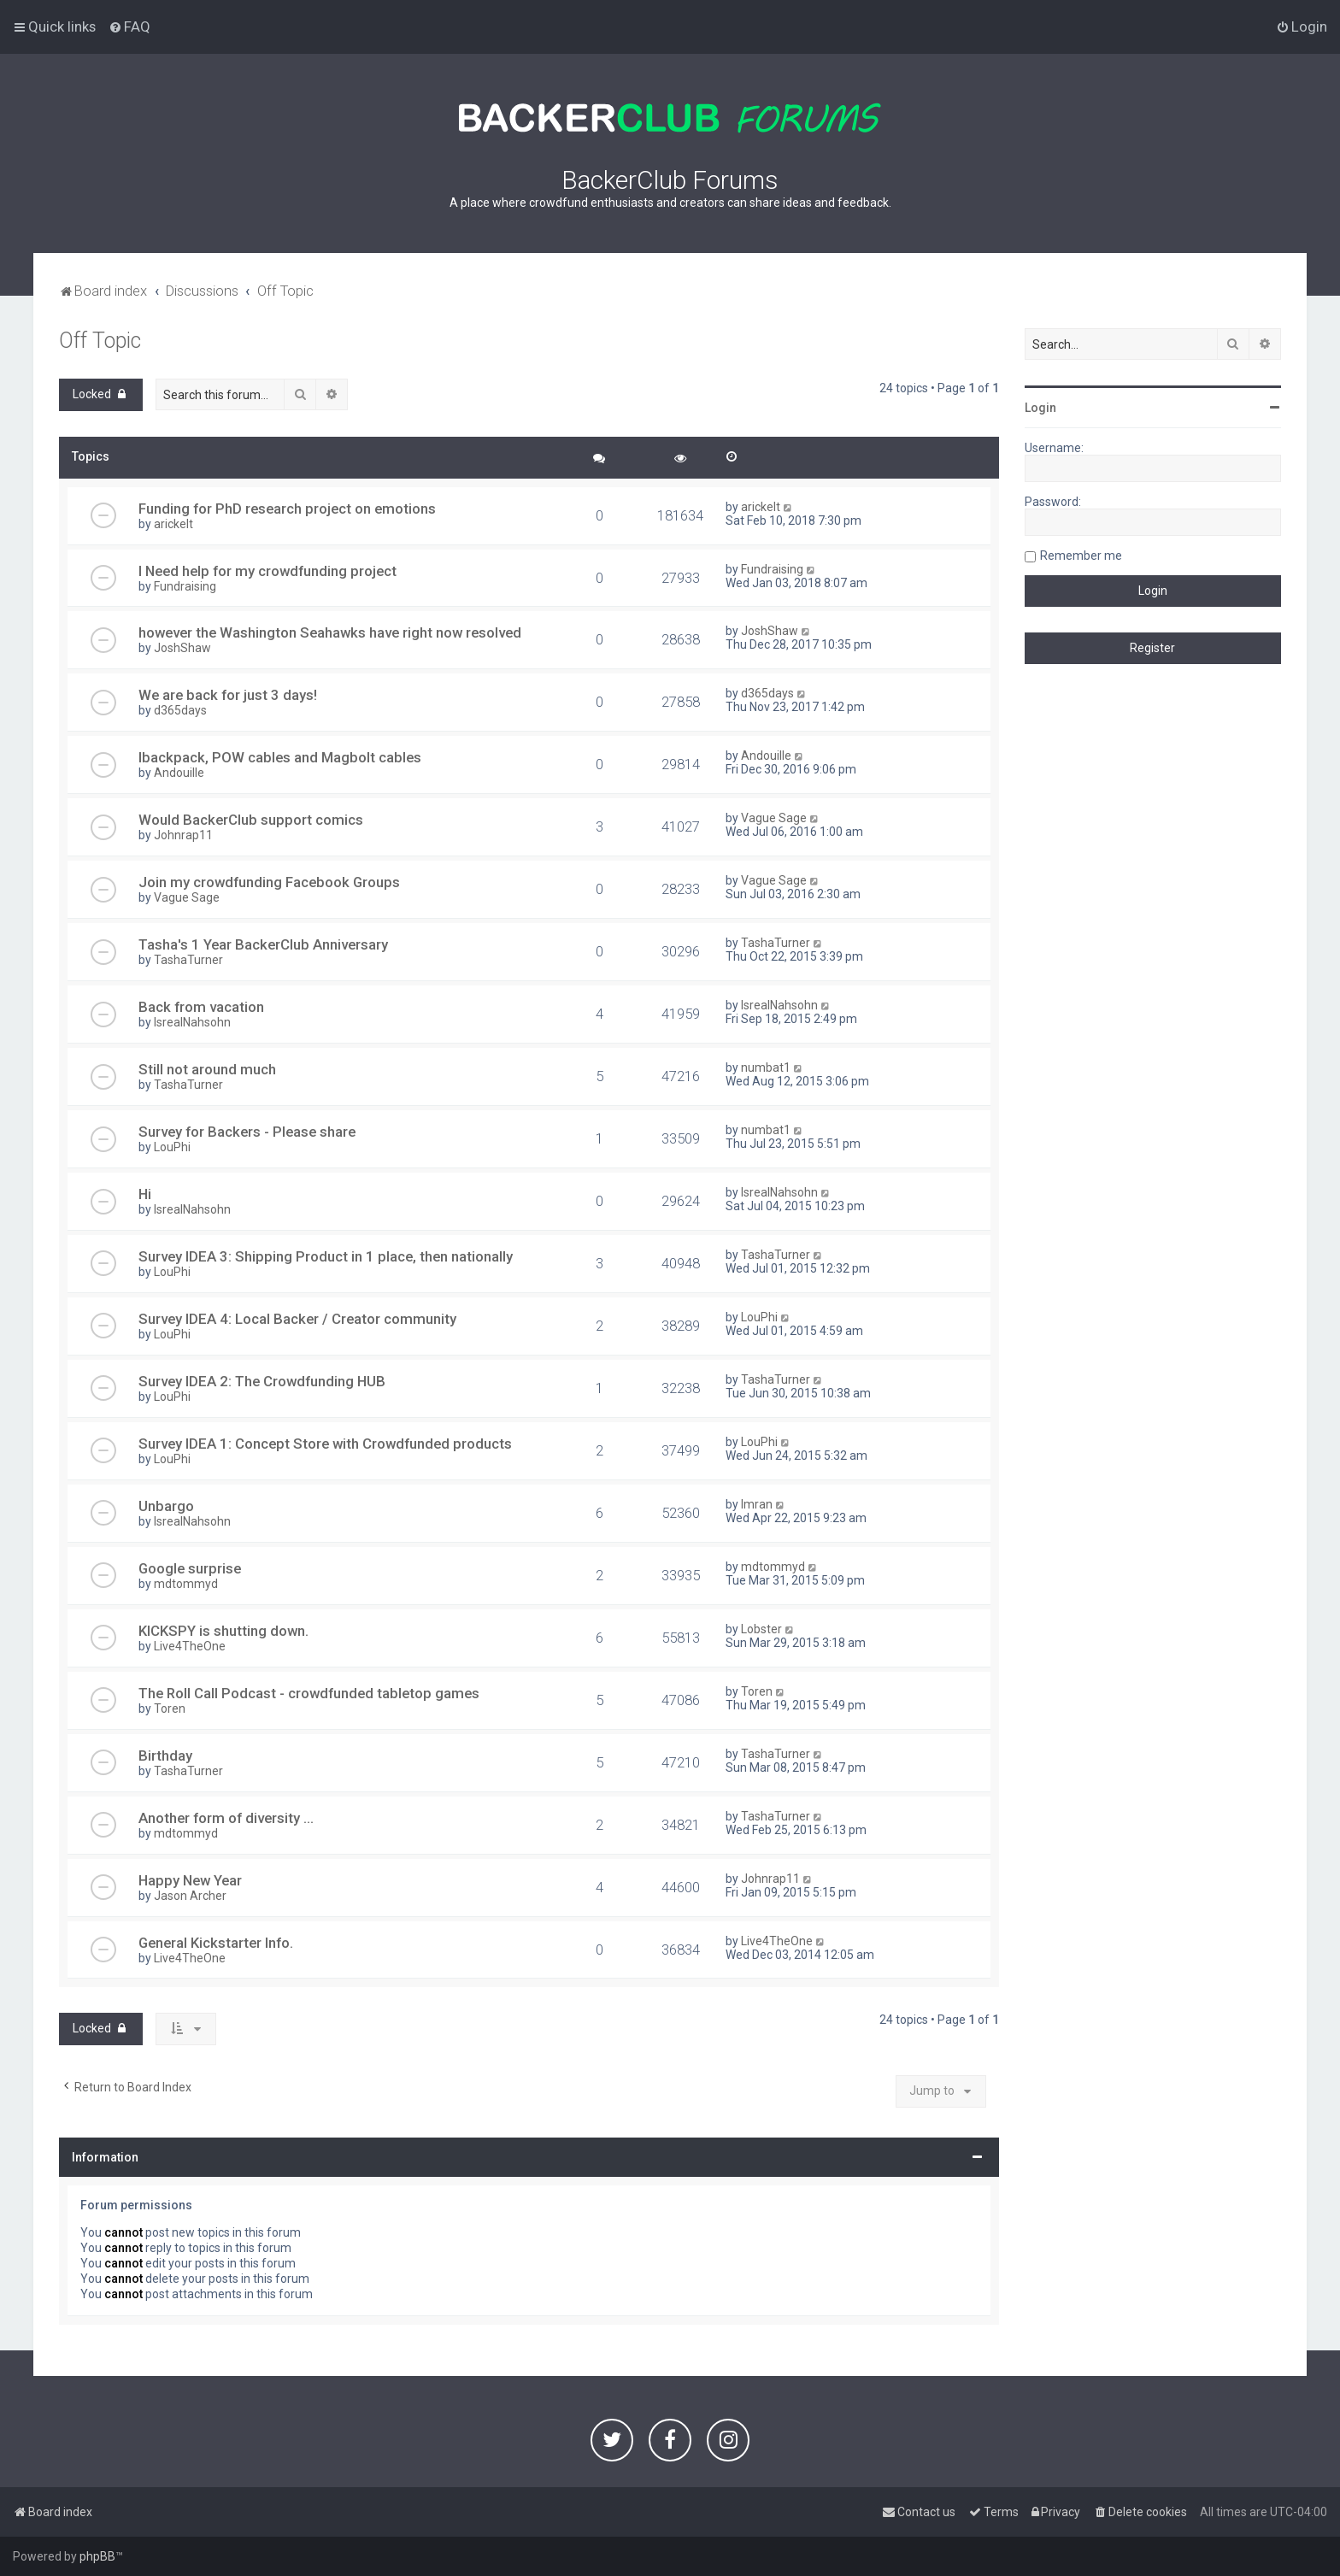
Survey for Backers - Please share (247, 1131)
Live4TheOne (190, 1646)
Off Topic (100, 340)
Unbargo (166, 1505)
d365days (180, 710)
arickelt (173, 524)
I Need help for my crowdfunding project (267, 570)
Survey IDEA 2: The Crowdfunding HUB (261, 1381)
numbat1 (765, 1067)
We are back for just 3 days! (227, 694)
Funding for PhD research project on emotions (287, 508)
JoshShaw (182, 648)
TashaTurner (188, 960)
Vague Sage (774, 818)
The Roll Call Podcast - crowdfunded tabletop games (308, 1693)
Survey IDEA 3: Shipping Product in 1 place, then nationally (325, 1256)
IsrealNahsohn (192, 1022)
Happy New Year (190, 1880)
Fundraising (185, 586)
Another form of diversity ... (226, 1817)
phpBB (97, 2556)
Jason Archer (190, 1896)
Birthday (165, 1755)
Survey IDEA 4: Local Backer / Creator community (297, 1318)
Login (1040, 408)
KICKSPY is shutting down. (223, 1630)
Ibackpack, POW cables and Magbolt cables (279, 757)
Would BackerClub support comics (250, 819)
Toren (169, 1708)
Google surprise (189, 1568)
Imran (757, 1504)
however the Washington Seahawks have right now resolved (329, 632)
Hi (144, 1194)
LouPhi (172, 1147)
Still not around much (207, 1069)
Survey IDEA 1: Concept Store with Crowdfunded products (325, 1443)
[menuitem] (129, 26)
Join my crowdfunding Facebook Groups (269, 882)
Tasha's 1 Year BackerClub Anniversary (263, 944)
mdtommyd (186, 1584)
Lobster (761, 1629)
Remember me (1081, 555)
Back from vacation (201, 1006)
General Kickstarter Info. (215, 1942)
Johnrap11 (183, 835)
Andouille (179, 772)
